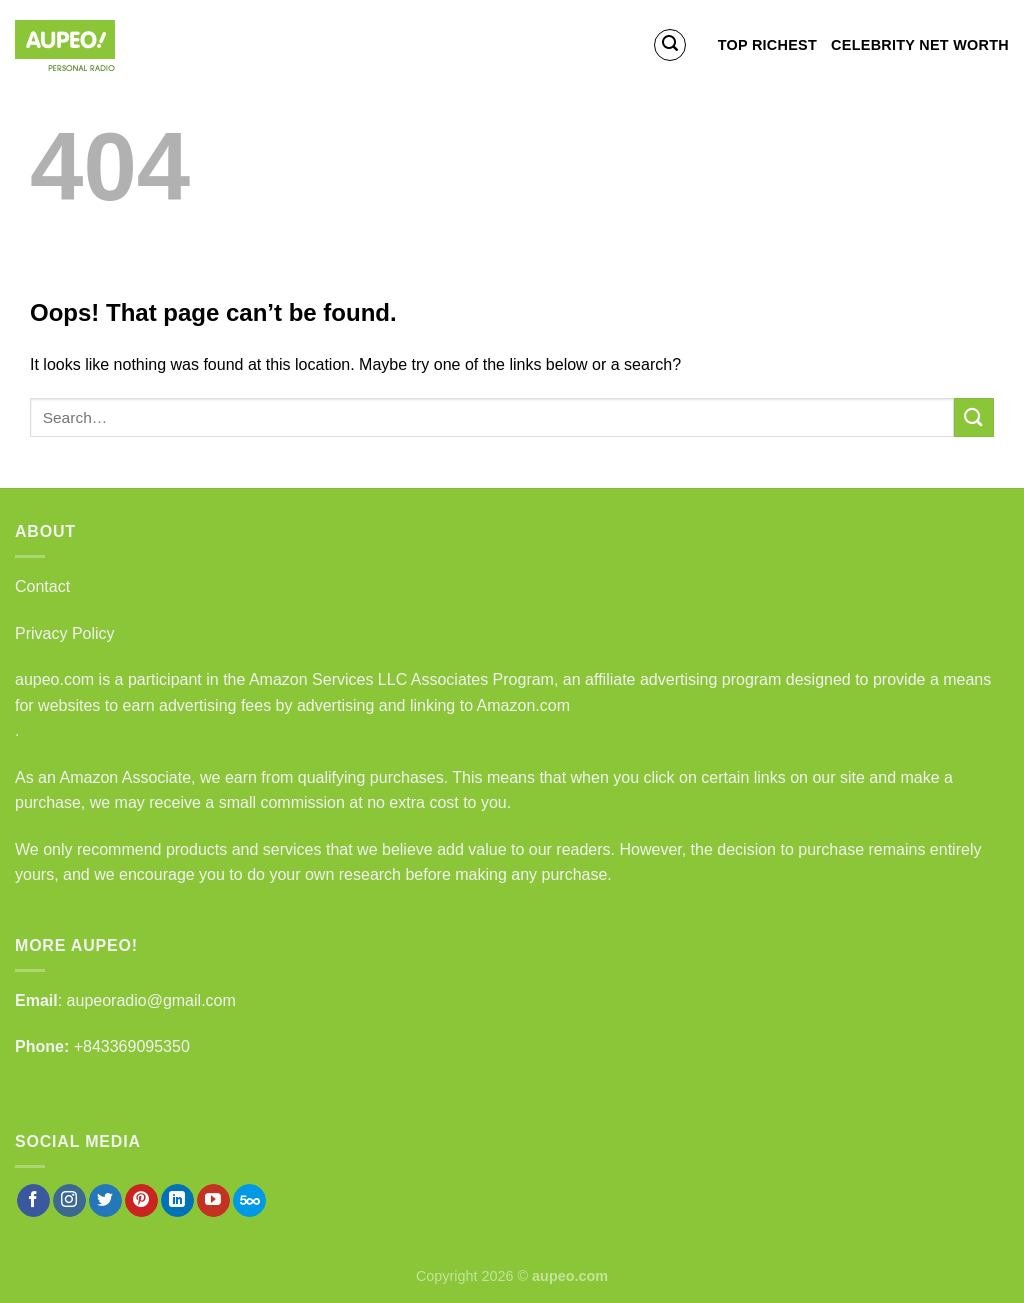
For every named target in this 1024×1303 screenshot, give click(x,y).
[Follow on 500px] (249, 1201)
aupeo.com (54, 679)
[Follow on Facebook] (33, 1201)
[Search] (670, 45)
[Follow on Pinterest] (141, 1201)
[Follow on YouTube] (213, 1201)
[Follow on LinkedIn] (177, 1201)
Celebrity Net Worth (920, 45)
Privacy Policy (65, 633)
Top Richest (767, 45)
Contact (42, 586)
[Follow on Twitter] (105, 1201)
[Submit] (974, 417)
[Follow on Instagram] (69, 1201)
